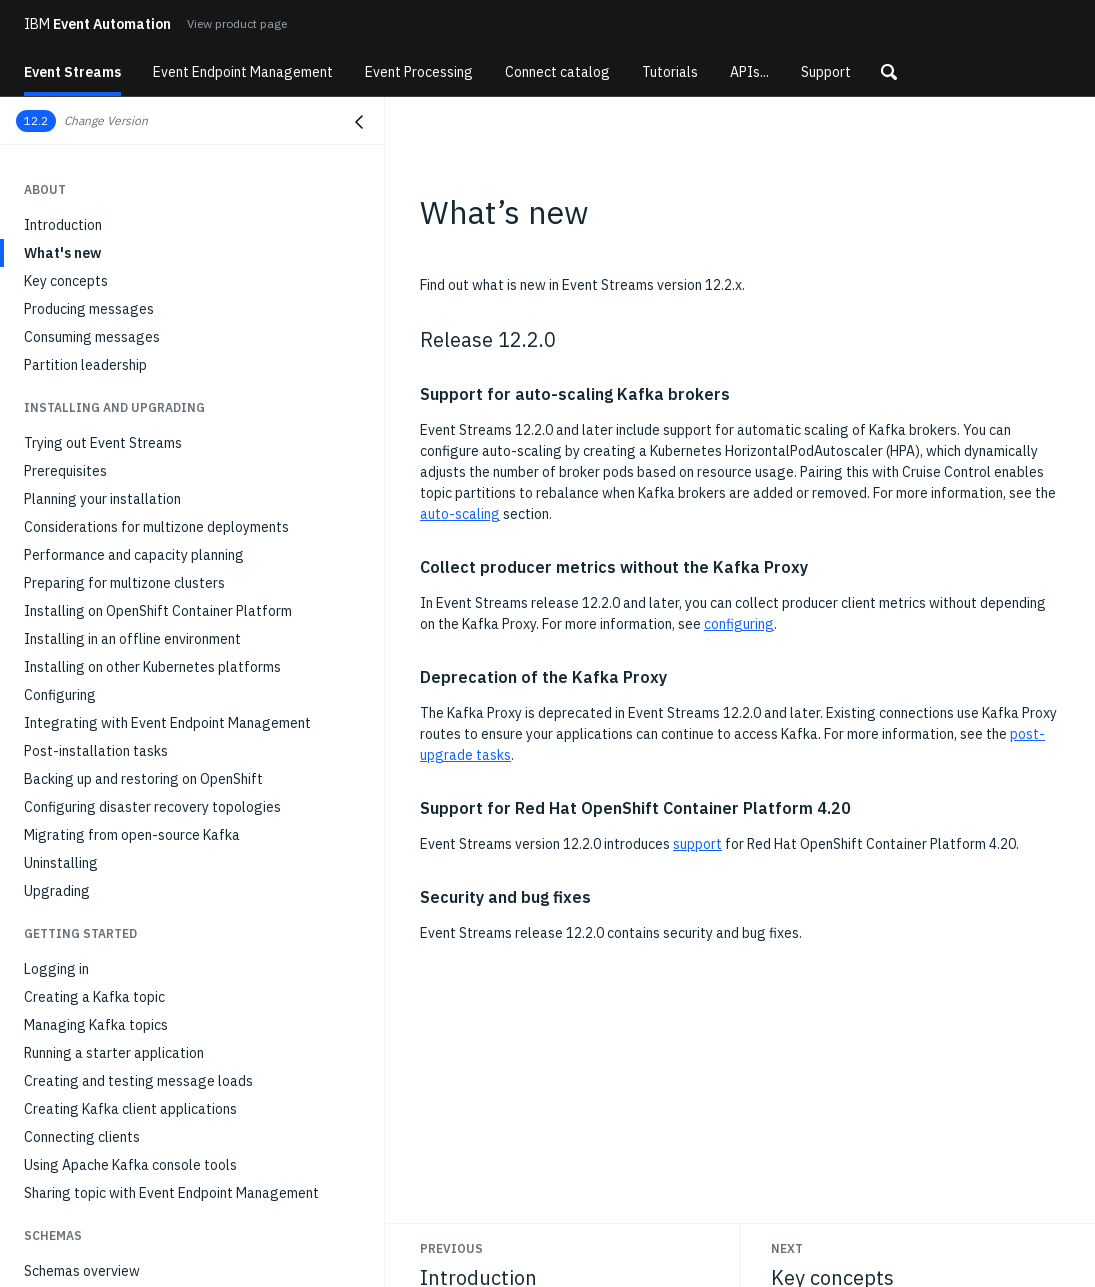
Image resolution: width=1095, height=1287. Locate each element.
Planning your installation (102, 499)
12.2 (36, 120)
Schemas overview (82, 1271)
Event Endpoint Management (243, 72)
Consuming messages (92, 337)
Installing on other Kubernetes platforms (152, 667)
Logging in (56, 969)
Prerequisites (65, 471)
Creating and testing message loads (138, 1081)
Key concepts (66, 281)
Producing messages (89, 309)
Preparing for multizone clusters (124, 583)
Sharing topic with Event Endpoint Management (171, 1193)
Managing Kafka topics (96, 1025)
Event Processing (419, 72)
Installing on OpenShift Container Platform (158, 611)
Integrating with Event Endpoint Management (167, 723)
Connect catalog (557, 72)
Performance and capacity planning (134, 555)
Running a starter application (114, 1053)
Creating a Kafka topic (94, 997)
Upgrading (57, 891)
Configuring (60, 695)
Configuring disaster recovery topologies (152, 807)
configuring (739, 624)
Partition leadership (85, 365)
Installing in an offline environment (132, 639)
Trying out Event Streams (103, 443)
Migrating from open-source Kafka (132, 835)
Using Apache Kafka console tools (130, 1165)
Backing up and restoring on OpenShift (143, 779)
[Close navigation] (359, 122)
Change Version (106, 120)
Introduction (63, 225)
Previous (451, 1248)
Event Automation (97, 24)
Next (787, 1248)
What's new (62, 253)
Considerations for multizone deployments (156, 527)
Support (826, 72)
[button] (889, 72)
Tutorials (670, 72)
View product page (237, 23)
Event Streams (72, 72)
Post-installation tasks (96, 751)
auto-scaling (460, 514)
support (697, 844)
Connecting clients (82, 1137)
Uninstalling (61, 863)
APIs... (749, 72)
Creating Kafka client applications (130, 1109)
